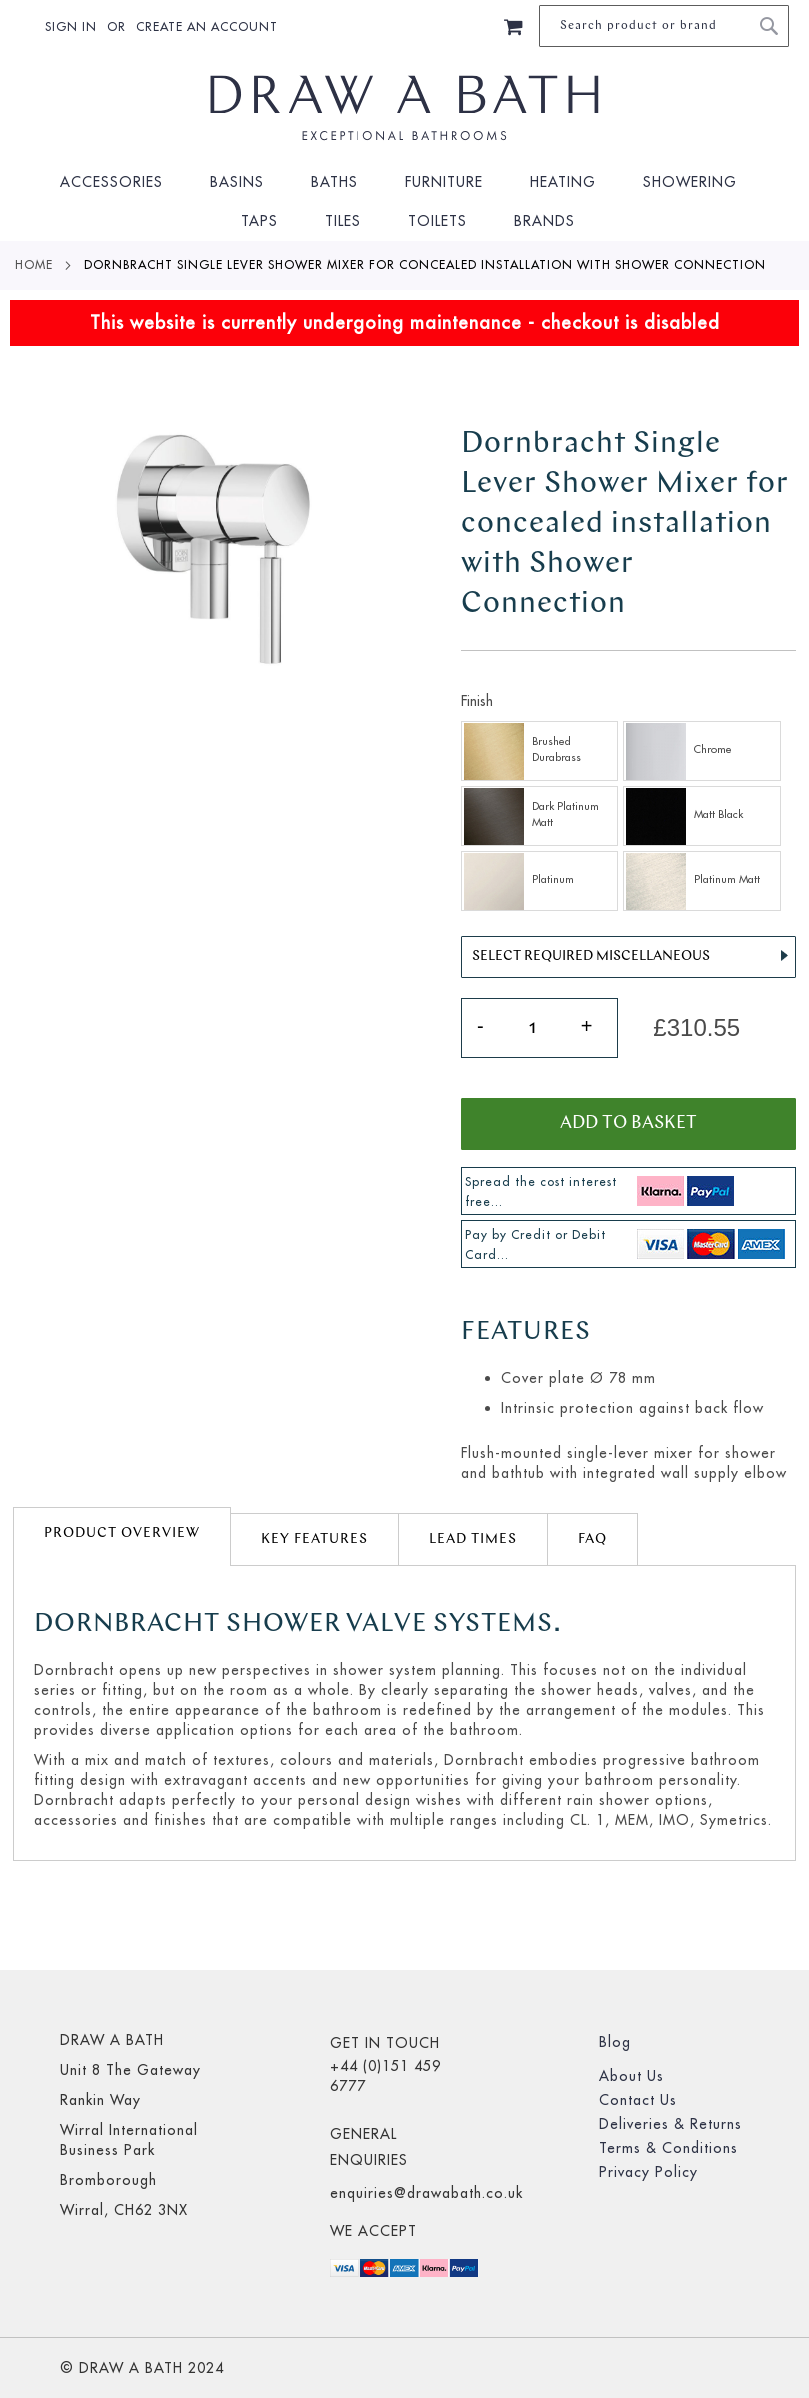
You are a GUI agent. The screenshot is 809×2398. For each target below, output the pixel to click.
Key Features (314, 1539)
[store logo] (405, 108)
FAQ (592, 1539)
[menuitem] (118, 182)
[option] (539, 751)
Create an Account (207, 26)
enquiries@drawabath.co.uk (426, 2193)
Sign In (71, 26)
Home (34, 264)
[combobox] (664, 26)
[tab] (122, 1536)
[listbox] (628, 818)
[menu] (404, 202)
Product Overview (122, 1533)
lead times (473, 1539)
